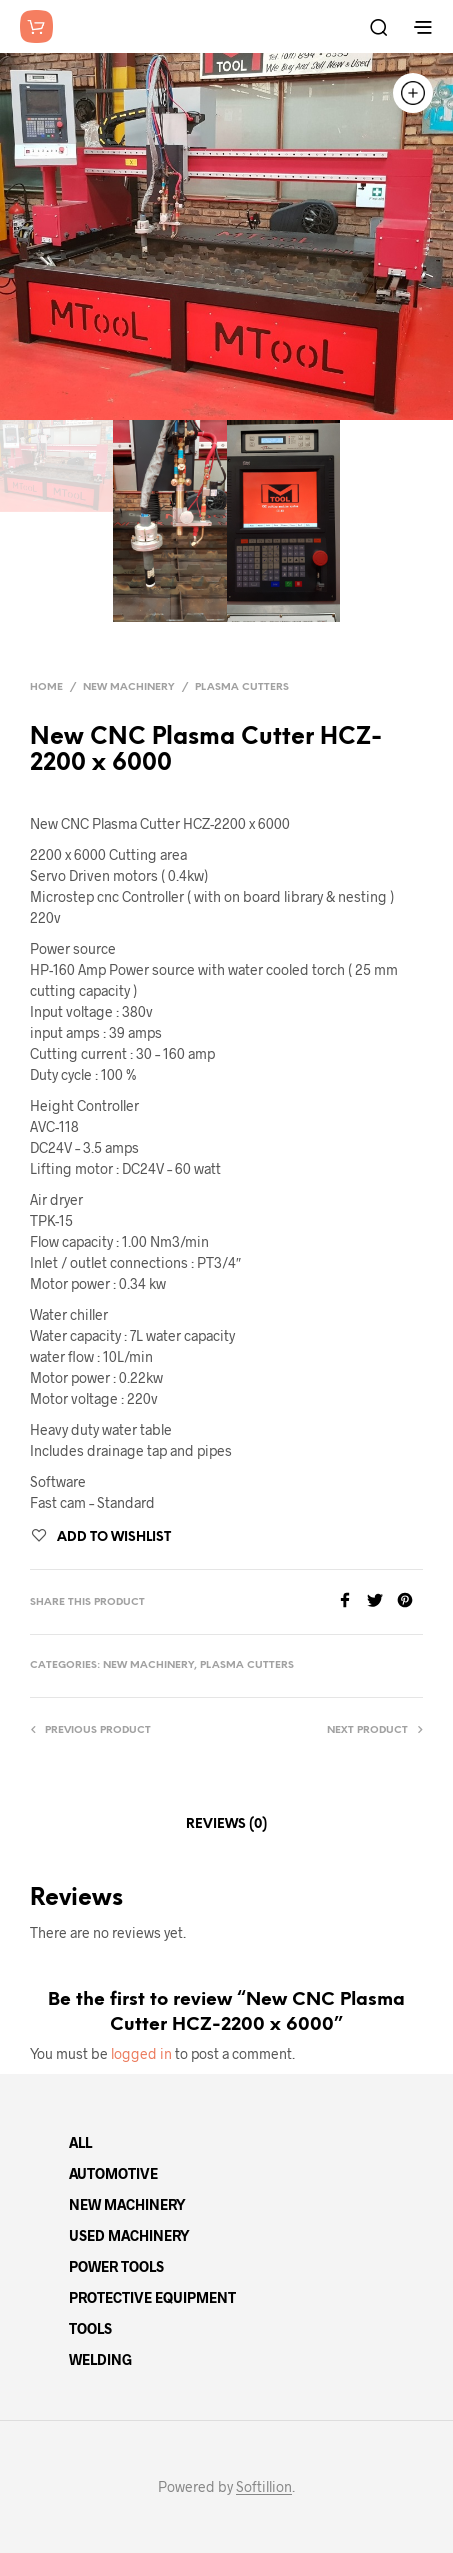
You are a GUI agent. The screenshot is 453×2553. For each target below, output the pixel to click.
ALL (80, 2142)
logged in (141, 2053)
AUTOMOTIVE (113, 2173)
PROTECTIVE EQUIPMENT (152, 2297)
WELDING (100, 2359)
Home (46, 687)
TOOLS (90, 2328)
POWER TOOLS (116, 2266)
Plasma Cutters (242, 687)
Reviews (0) (226, 1824)
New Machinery (129, 687)
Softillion (264, 2487)
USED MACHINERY (129, 2235)
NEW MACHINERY (127, 2204)
